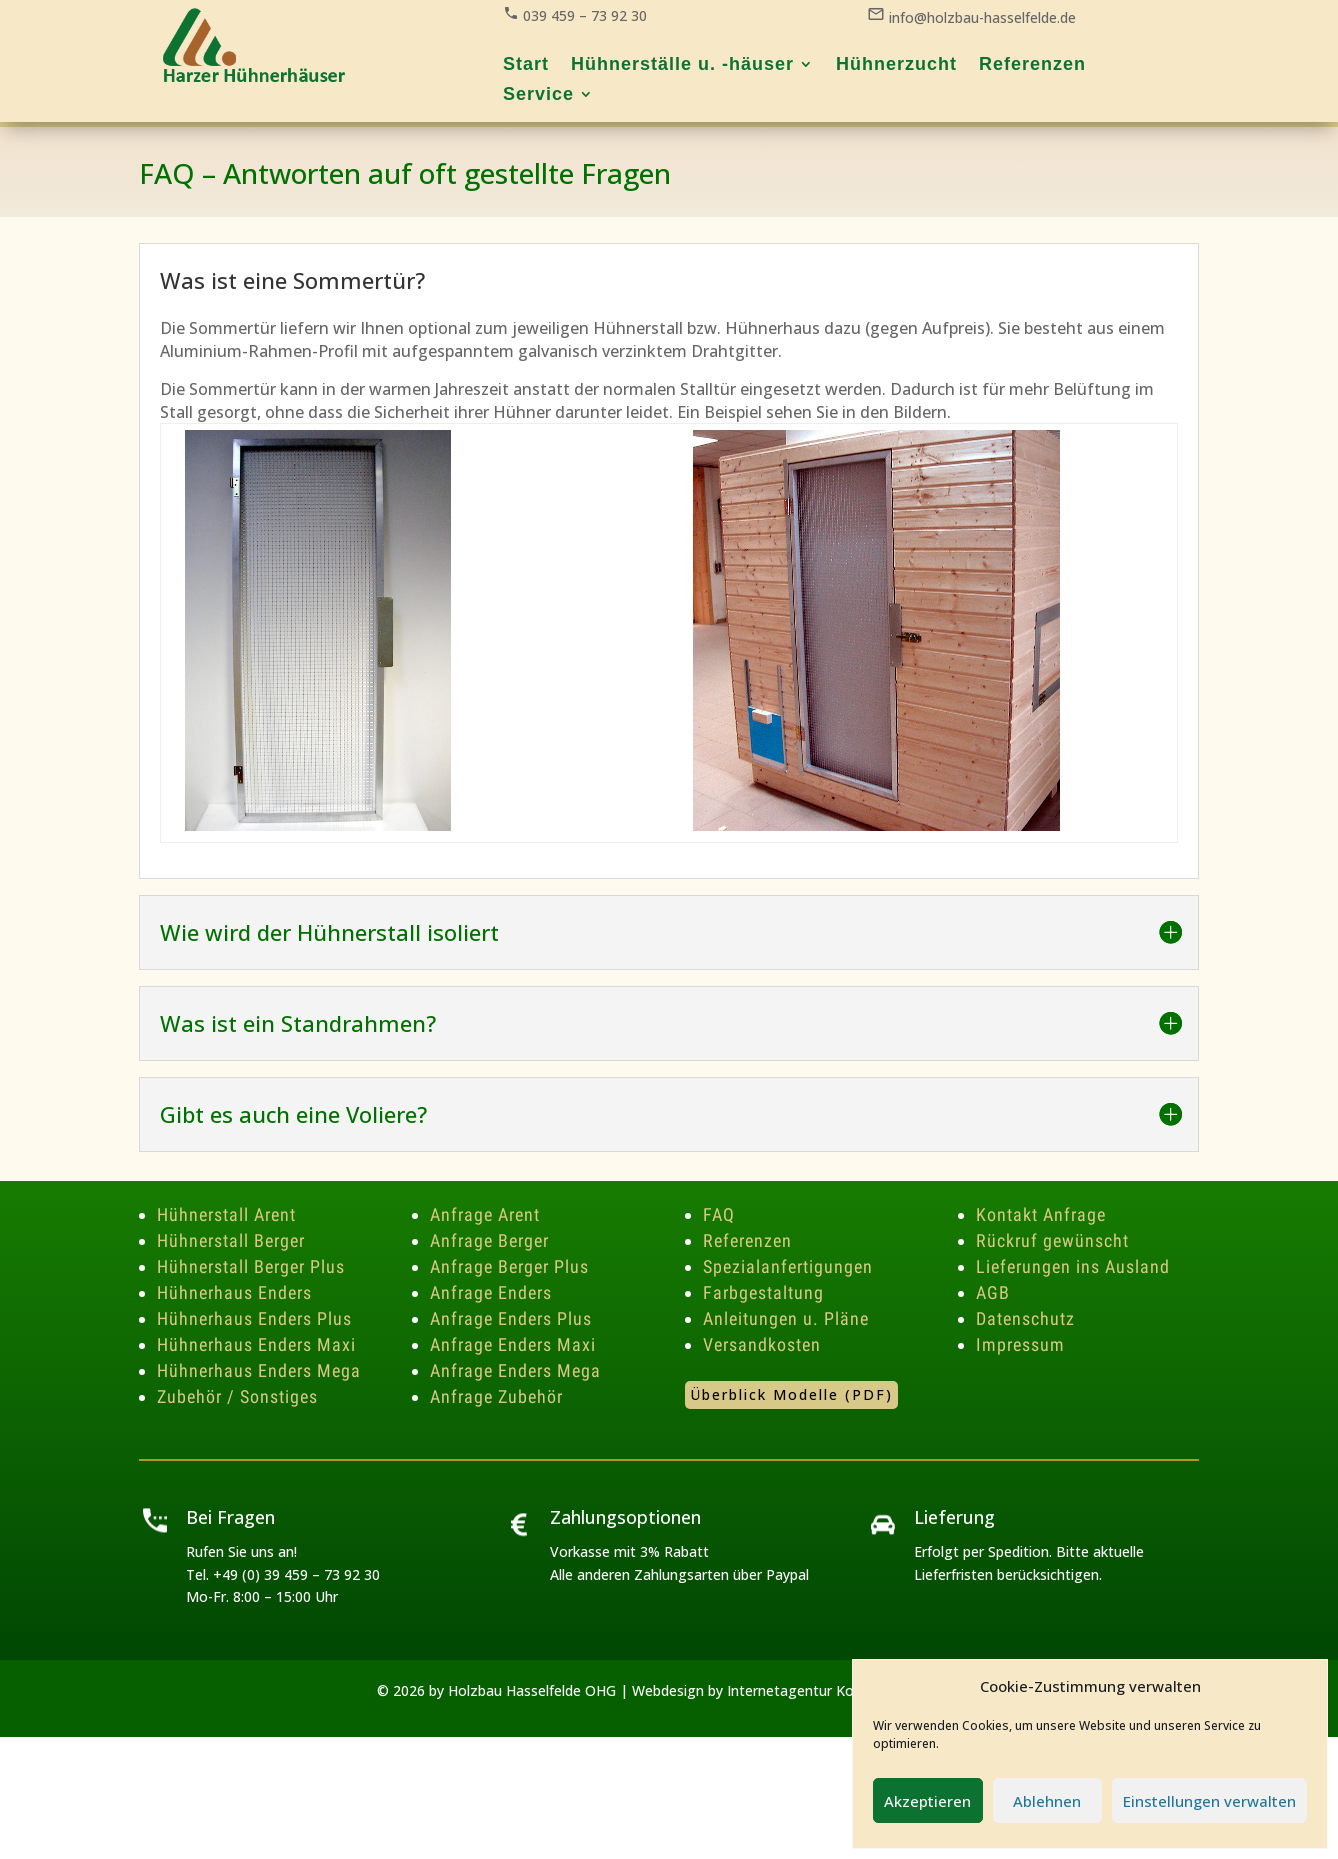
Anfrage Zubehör (496, 1396)
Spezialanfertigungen (788, 1266)
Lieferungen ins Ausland (1073, 1266)
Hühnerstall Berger (231, 1240)
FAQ (719, 1214)
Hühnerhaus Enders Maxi (256, 1344)
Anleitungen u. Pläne (786, 1318)
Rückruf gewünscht (1052, 1240)
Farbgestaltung (763, 1292)
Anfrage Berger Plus (509, 1266)
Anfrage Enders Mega (515, 1370)
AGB (993, 1292)
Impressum (1020, 1344)
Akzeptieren (927, 1801)
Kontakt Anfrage (1041, 1214)
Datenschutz (1025, 1318)
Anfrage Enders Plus (511, 1318)
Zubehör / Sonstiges (237, 1396)
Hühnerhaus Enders (234, 1292)
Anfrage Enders (491, 1292)
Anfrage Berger (489, 1240)
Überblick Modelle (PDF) (791, 1394)
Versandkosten (762, 1344)
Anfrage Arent (485, 1214)
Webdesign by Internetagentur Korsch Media (778, 1690)
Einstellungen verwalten (1209, 1801)
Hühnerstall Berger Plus (251, 1266)
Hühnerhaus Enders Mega (259, 1370)
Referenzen (747, 1240)
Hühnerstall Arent (226, 1214)
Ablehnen (1047, 1801)
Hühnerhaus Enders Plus (254, 1318)
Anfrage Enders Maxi (513, 1344)
